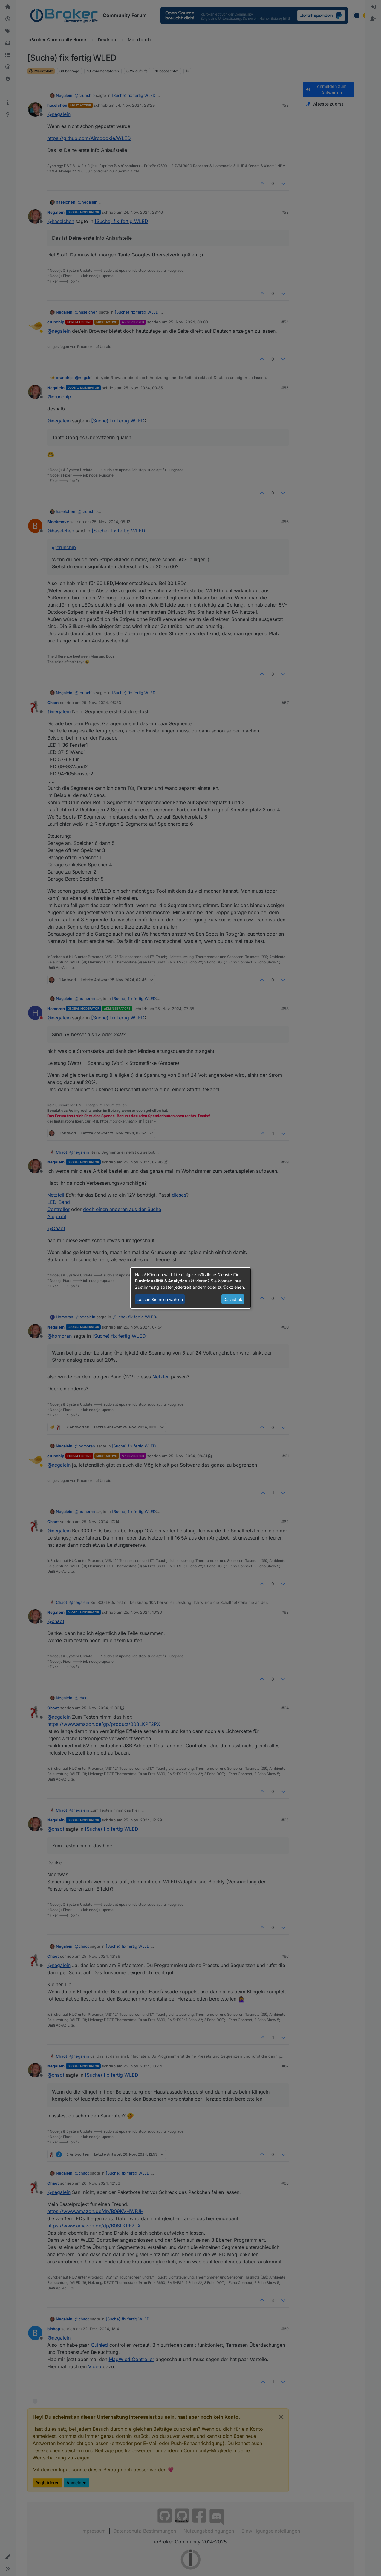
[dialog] (190, 1288)
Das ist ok (232, 1299)
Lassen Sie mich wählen (160, 1299)
